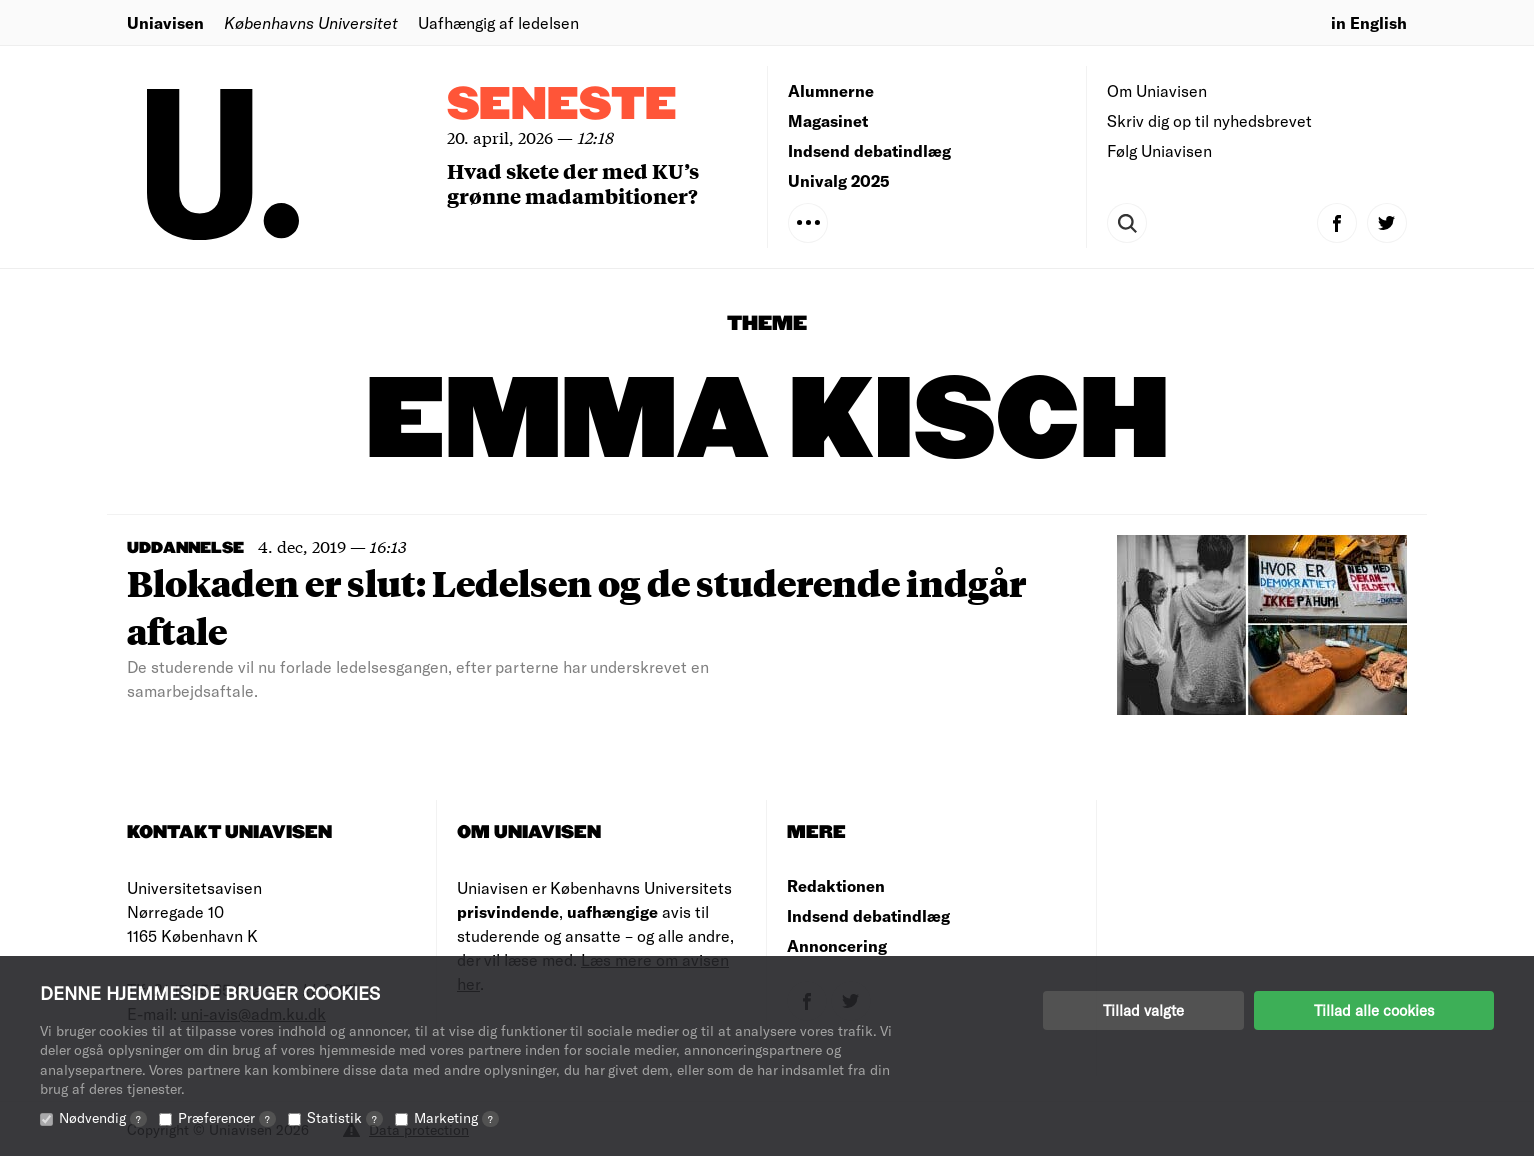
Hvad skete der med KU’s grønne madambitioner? (573, 183)
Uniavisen (165, 22)
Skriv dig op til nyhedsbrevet (1209, 120)
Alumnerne (831, 90)
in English (1369, 22)
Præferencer (227, 1117)
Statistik (345, 1117)
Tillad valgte (1143, 1010)
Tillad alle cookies (1374, 1010)
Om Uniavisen (1157, 90)
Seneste (562, 105)
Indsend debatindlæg (869, 150)
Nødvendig (103, 1117)
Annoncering (837, 945)
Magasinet (828, 120)
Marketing (456, 1117)
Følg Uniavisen (1159, 150)
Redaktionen (836, 885)
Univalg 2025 (839, 180)
